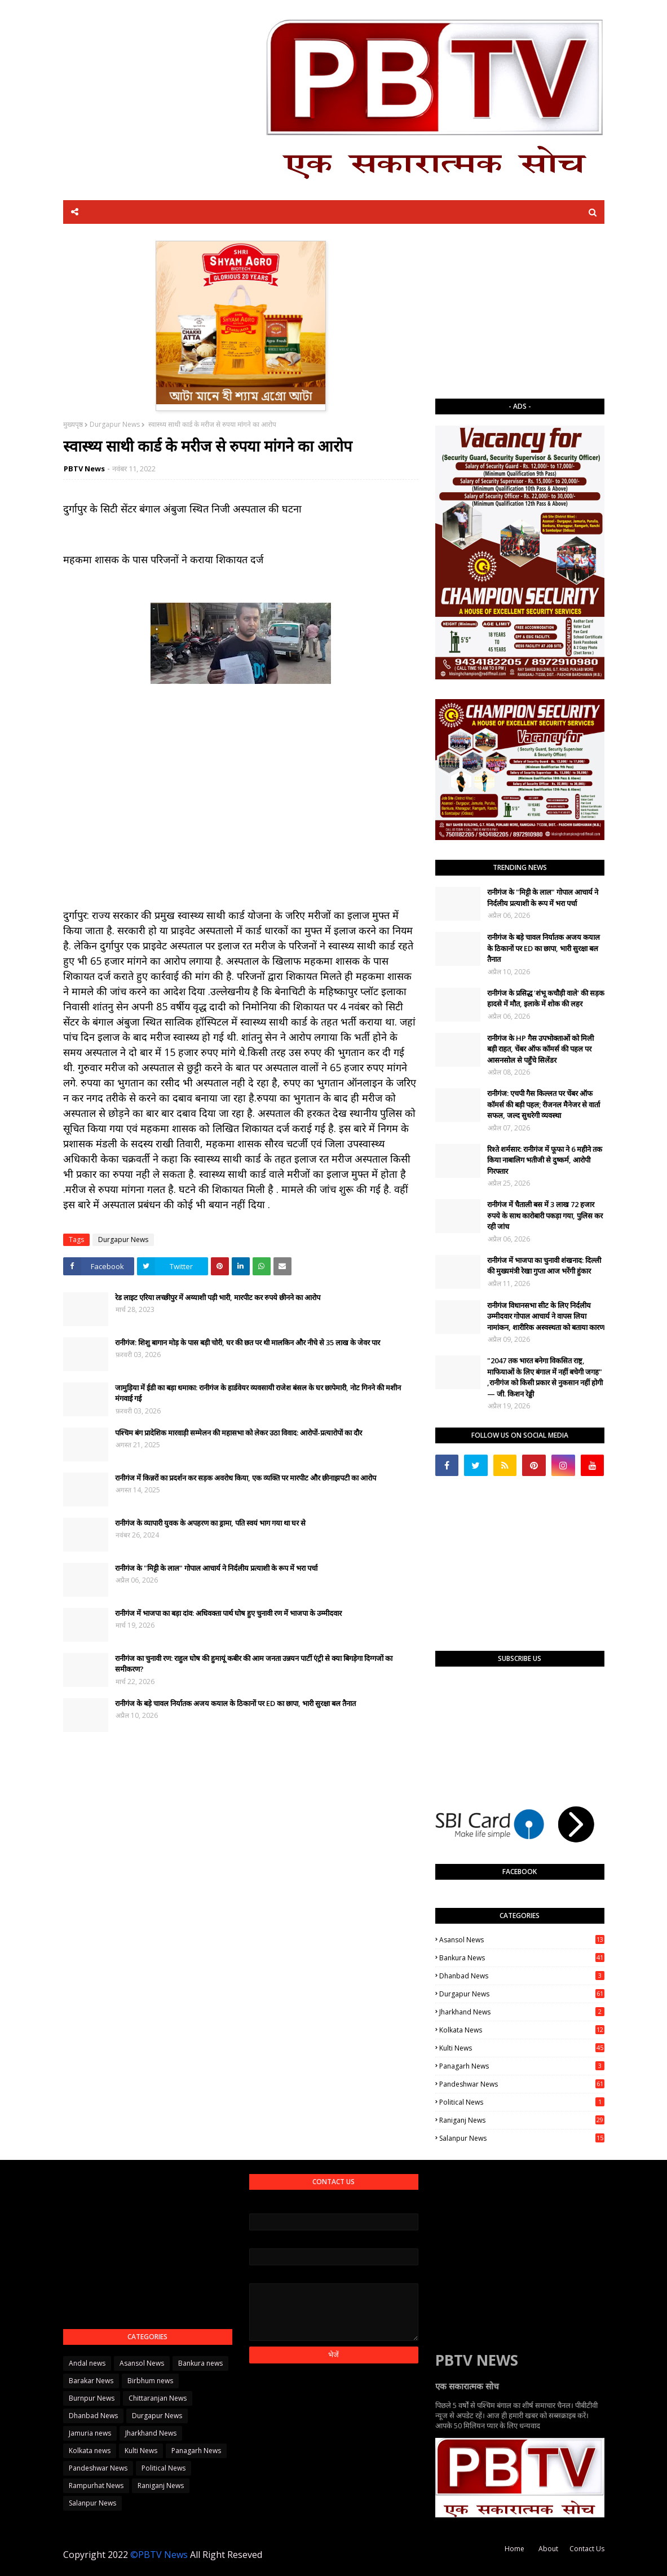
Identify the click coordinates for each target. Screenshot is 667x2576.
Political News (521, 2102)
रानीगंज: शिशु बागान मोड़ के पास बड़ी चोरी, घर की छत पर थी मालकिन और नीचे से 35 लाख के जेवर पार (247, 1342)
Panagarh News (521, 2066)
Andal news (87, 2363)
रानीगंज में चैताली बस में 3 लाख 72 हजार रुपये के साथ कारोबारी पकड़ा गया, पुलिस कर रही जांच (545, 1215)
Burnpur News (91, 2398)
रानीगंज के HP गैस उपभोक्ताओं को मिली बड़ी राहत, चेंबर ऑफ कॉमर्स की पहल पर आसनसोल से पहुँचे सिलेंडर (540, 1049)
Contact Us (586, 2548)
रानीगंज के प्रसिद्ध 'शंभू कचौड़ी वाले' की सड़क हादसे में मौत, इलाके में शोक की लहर (545, 998)
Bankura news (521, 1958)
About (548, 2548)
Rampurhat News (96, 2485)
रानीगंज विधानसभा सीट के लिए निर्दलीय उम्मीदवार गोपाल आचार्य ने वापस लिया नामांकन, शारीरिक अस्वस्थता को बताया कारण (545, 1316)
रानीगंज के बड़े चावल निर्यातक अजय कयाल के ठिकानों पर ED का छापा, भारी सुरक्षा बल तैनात (235, 1703)
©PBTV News (159, 2554)
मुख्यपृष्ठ (73, 424)
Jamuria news (90, 2433)
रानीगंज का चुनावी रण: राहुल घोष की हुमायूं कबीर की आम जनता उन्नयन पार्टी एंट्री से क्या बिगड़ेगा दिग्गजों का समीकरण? (253, 1663)
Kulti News (521, 2048)
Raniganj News (521, 2120)
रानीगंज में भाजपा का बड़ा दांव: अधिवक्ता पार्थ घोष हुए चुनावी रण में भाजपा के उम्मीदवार (228, 1613)
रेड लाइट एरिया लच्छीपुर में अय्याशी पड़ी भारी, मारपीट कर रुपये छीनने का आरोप (217, 1297)
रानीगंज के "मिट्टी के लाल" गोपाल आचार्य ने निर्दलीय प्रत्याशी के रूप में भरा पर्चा (216, 1568)
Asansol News (521, 1940)
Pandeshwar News (521, 2084)
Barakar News (91, 2380)
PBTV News (84, 468)
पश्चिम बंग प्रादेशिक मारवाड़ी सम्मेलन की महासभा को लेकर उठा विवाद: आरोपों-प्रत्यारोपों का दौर (238, 1433)
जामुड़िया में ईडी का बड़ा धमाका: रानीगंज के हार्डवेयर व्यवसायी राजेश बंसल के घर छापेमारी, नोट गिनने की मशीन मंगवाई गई (258, 1393)
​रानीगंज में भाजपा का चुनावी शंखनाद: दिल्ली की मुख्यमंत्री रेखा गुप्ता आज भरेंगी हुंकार (544, 1265)
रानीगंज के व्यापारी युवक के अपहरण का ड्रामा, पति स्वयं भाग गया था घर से (210, 1523)
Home (514, 2548)
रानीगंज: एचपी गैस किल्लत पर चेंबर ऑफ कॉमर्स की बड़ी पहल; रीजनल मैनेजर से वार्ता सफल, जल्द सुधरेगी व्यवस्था (543, 1104)
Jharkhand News (521, 2012)
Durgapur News (115, 424)
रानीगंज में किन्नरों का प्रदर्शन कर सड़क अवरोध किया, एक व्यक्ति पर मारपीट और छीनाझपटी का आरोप (245, 1478)
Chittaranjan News (158, 2398)
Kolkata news (521, 2030)
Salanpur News (521, 2138)
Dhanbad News (521, 1976)
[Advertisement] (519, 311)
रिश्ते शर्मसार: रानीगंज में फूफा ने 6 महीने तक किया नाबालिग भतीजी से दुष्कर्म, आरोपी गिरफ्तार (544, 1160)
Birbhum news (150, 2380)
